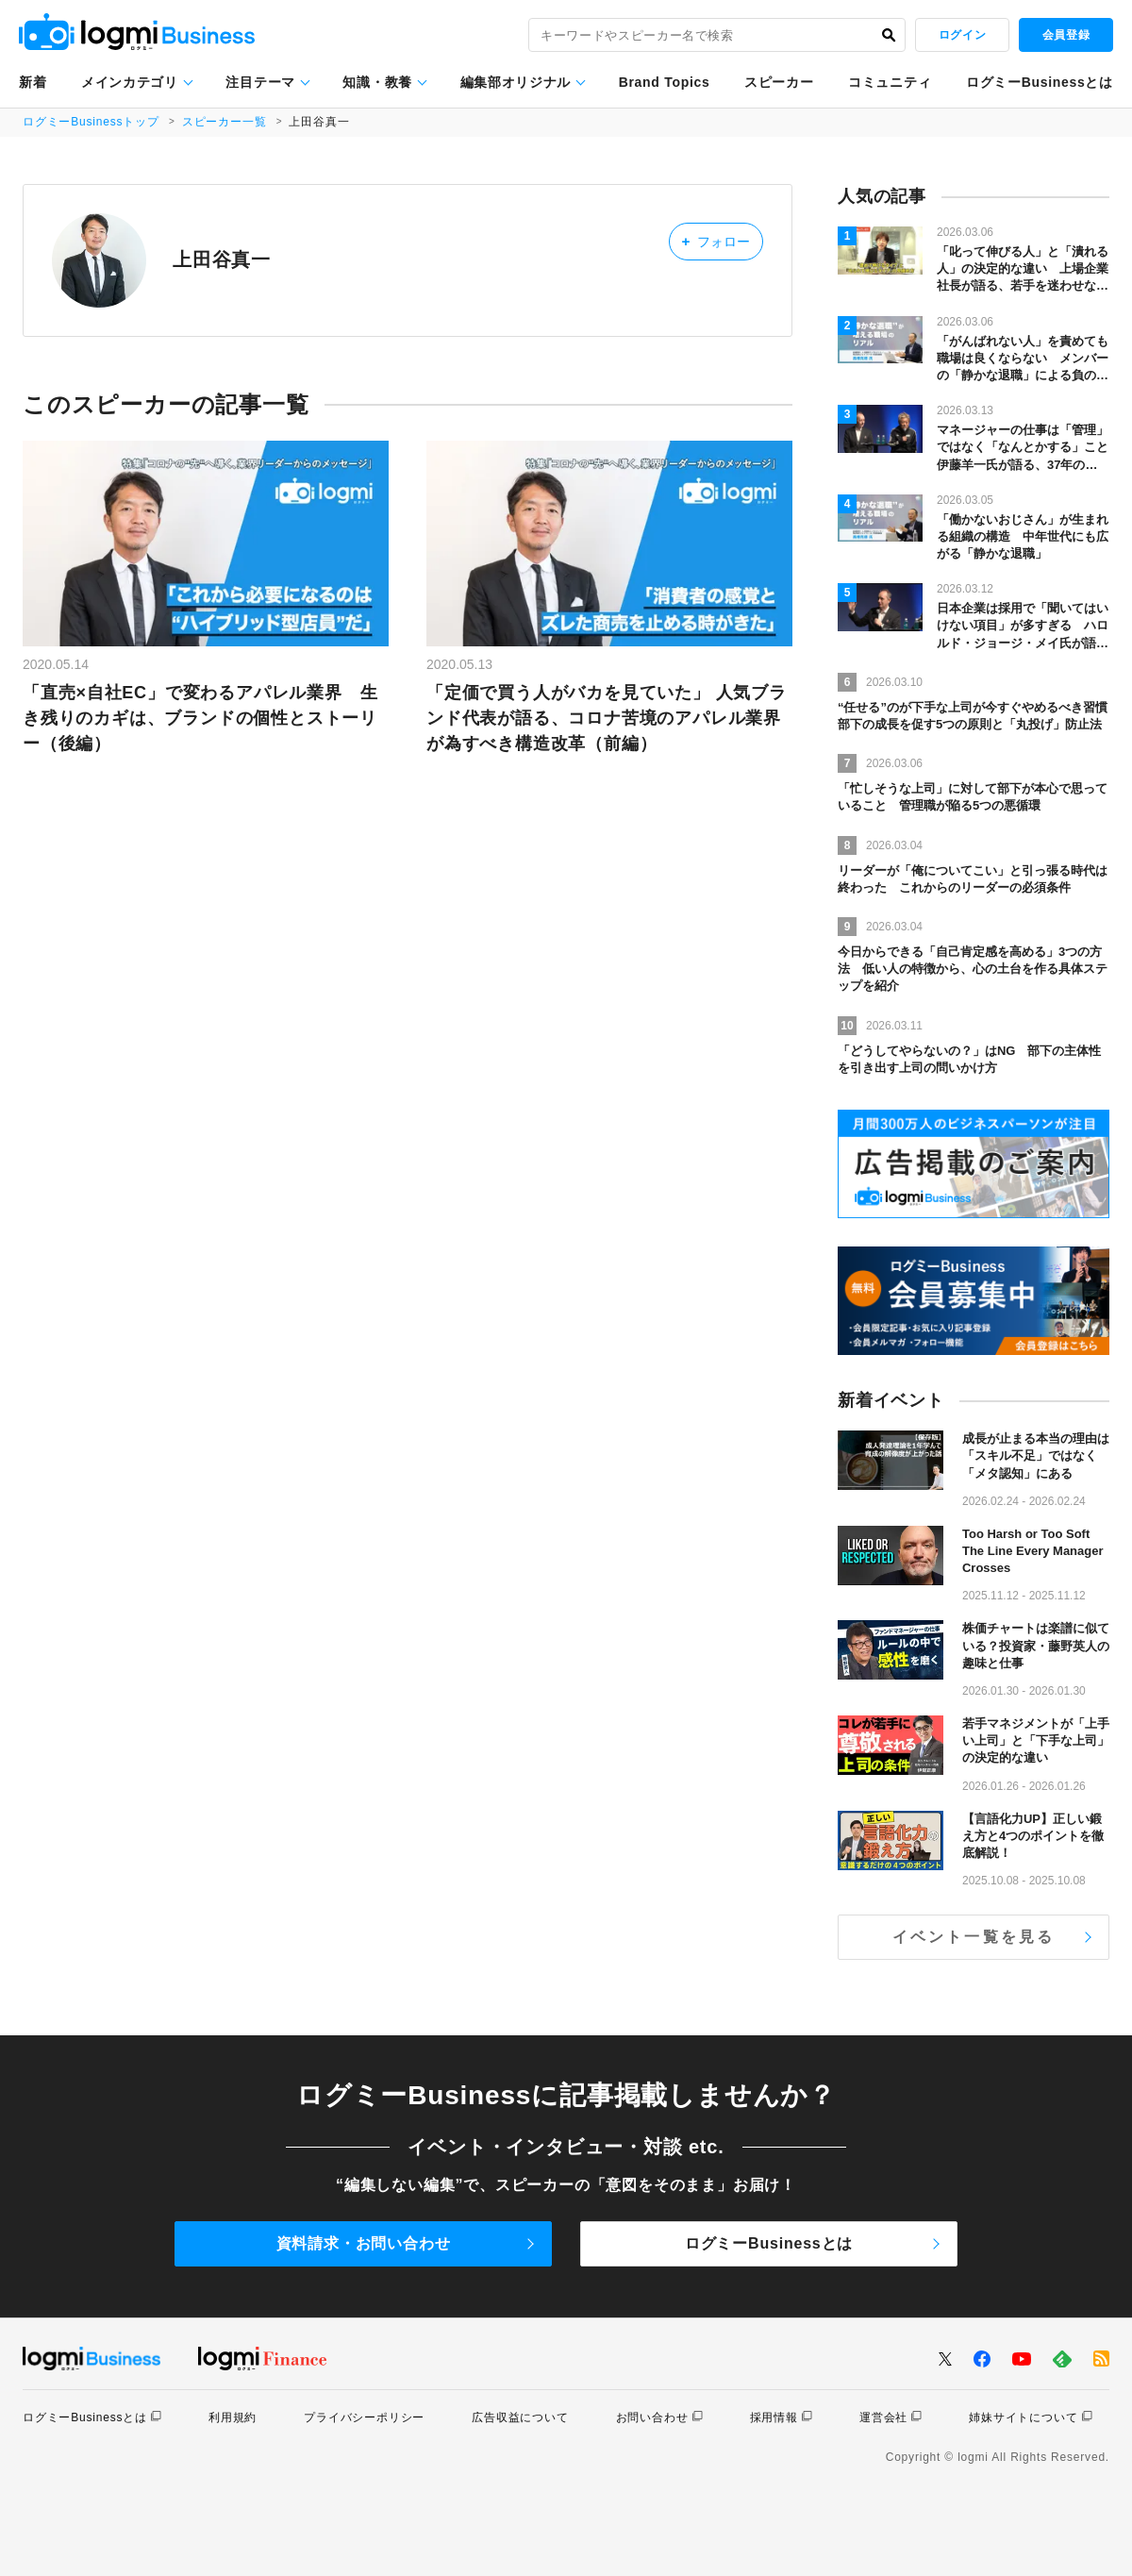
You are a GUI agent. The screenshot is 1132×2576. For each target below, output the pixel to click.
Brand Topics (664, 82)
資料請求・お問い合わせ (363, 2243)
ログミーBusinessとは (1039, 82)
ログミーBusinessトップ (91, 121)
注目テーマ (260, 82)
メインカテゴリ (129, 82)
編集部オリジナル (516, 82)
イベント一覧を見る (974, 1937)
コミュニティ (889, 82)
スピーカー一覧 (224, 121)
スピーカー (779, 82)
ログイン (962, 35)
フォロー (715, 241)
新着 (32, 82)
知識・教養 (377, 82)
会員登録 (1066, 35)
